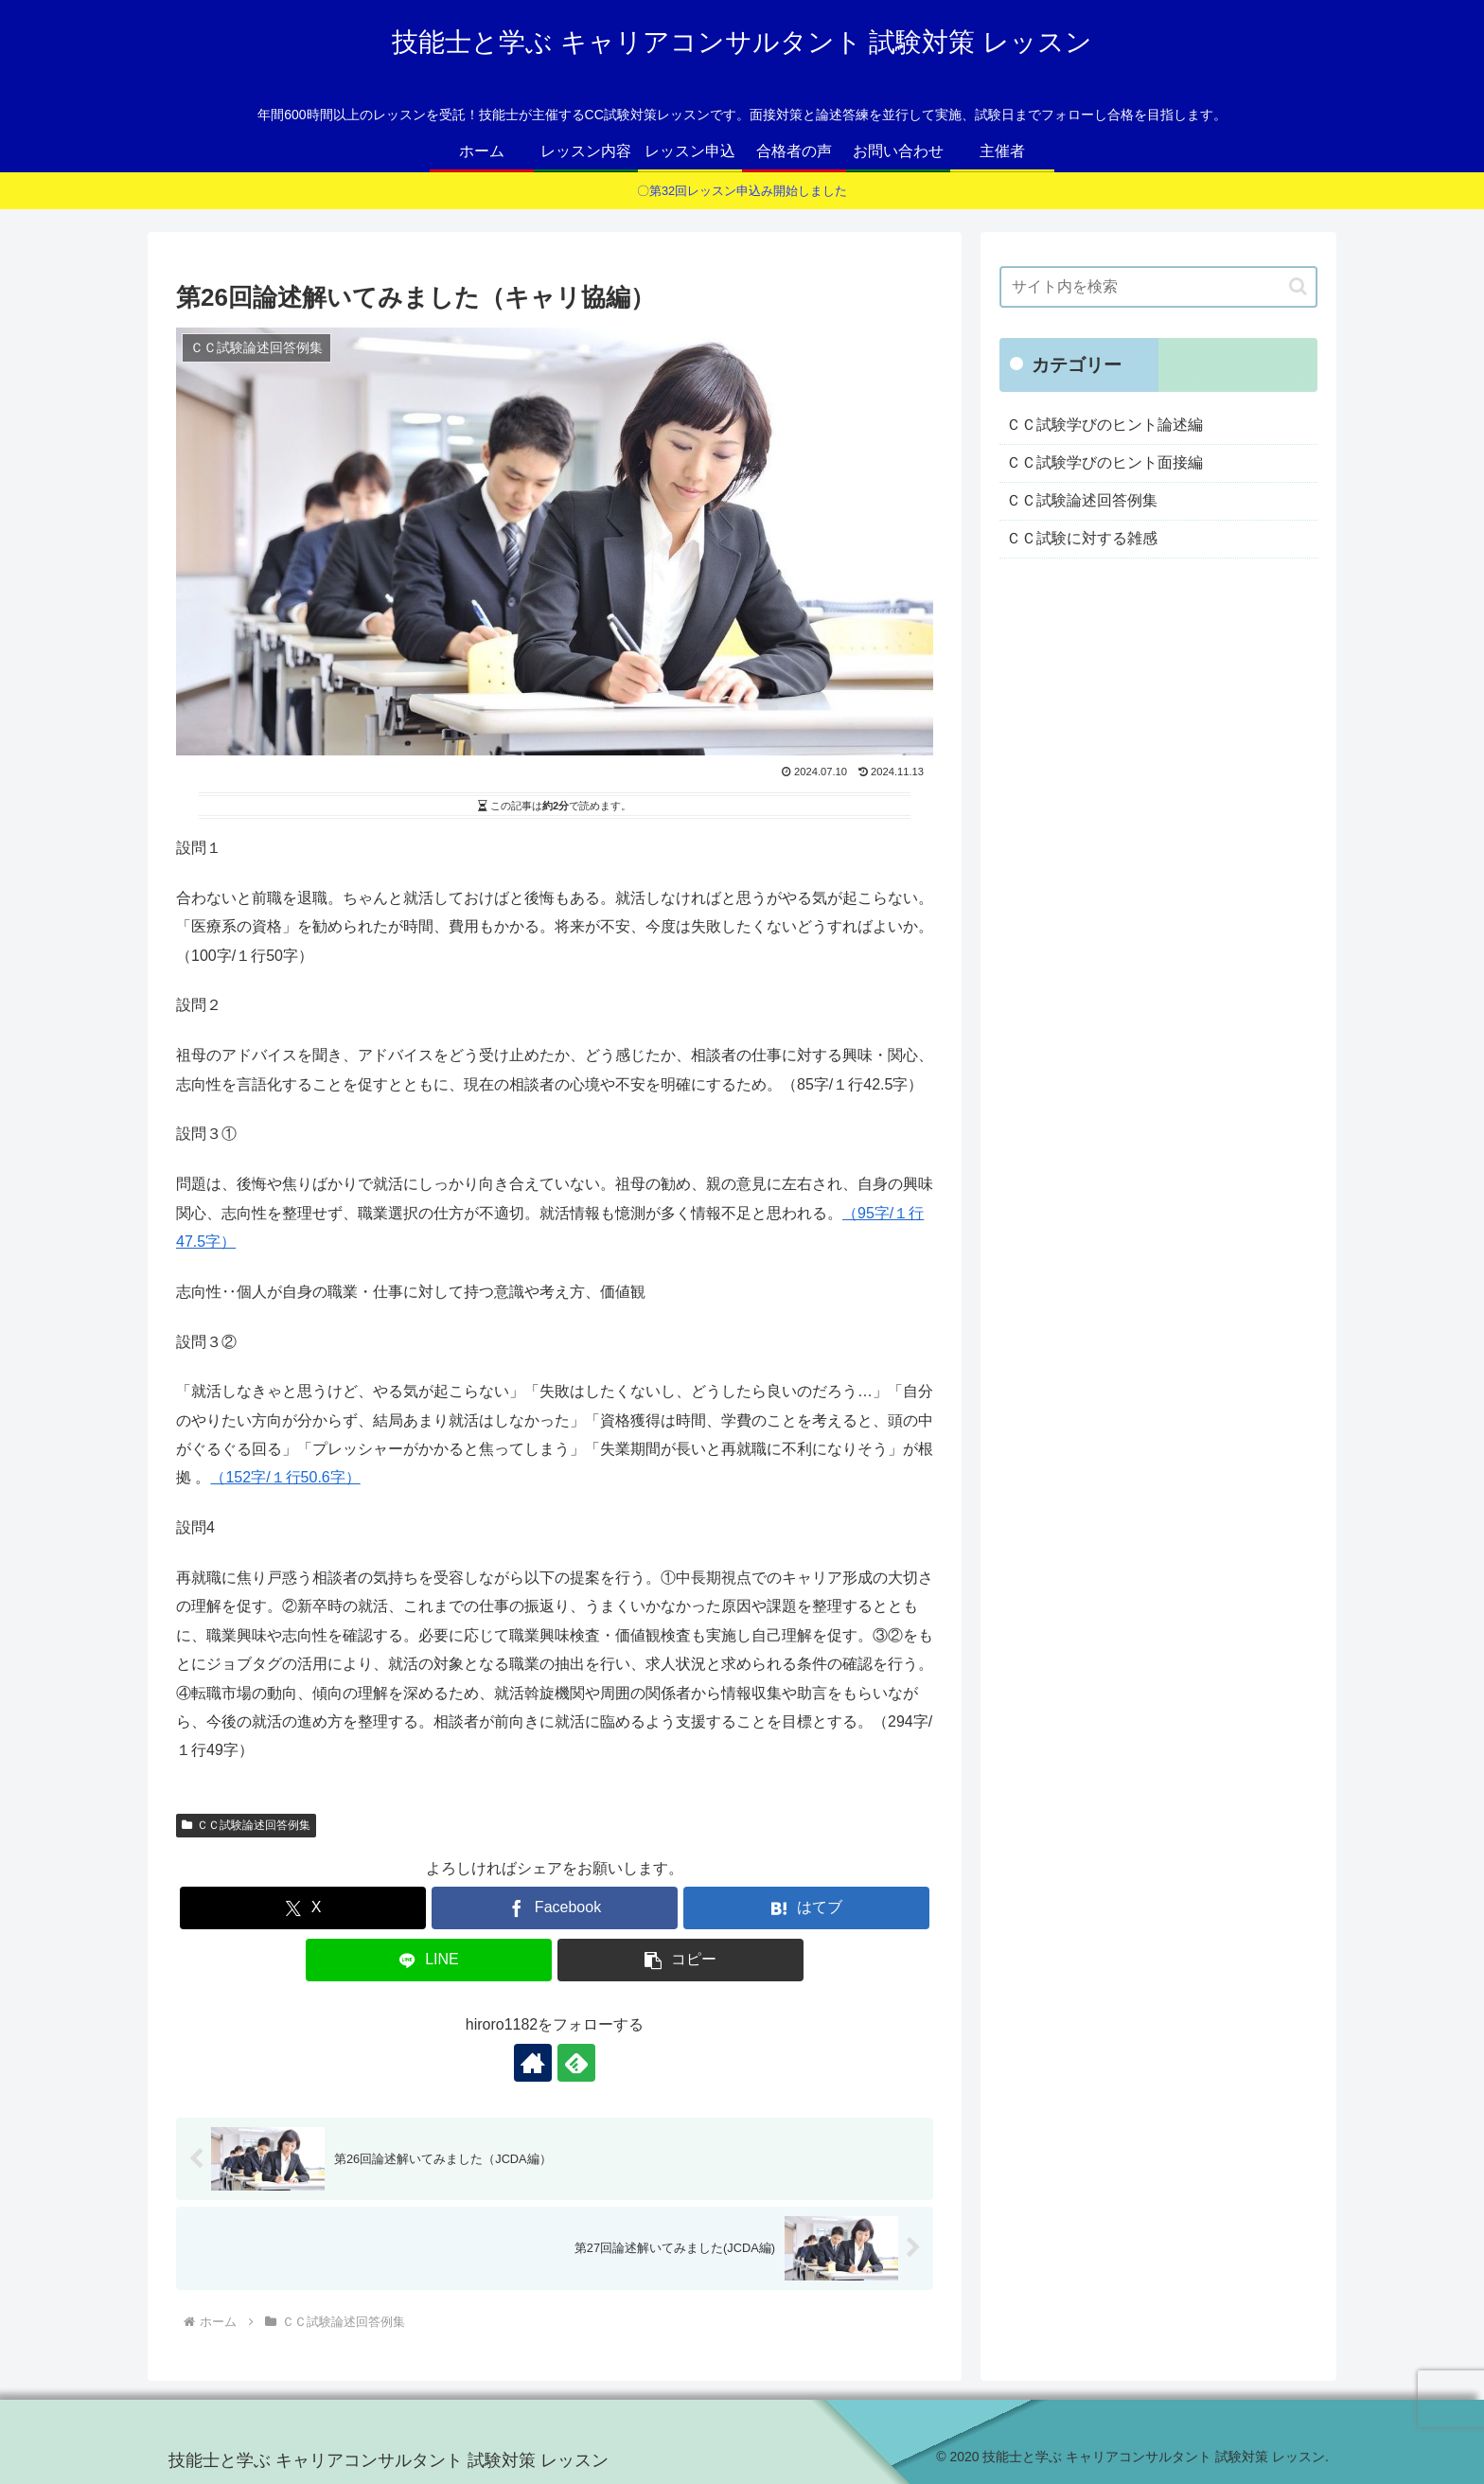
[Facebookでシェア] (555, 1908)
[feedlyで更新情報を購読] (576, 2063)
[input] (1158, 287)
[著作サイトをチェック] (533, 2063)
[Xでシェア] (303, 1908)
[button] (680, 1960)
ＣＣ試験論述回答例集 (246, 1825)
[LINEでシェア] (429, 1960)
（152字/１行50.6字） (285, 1477)
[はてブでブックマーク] (806, 1908)
